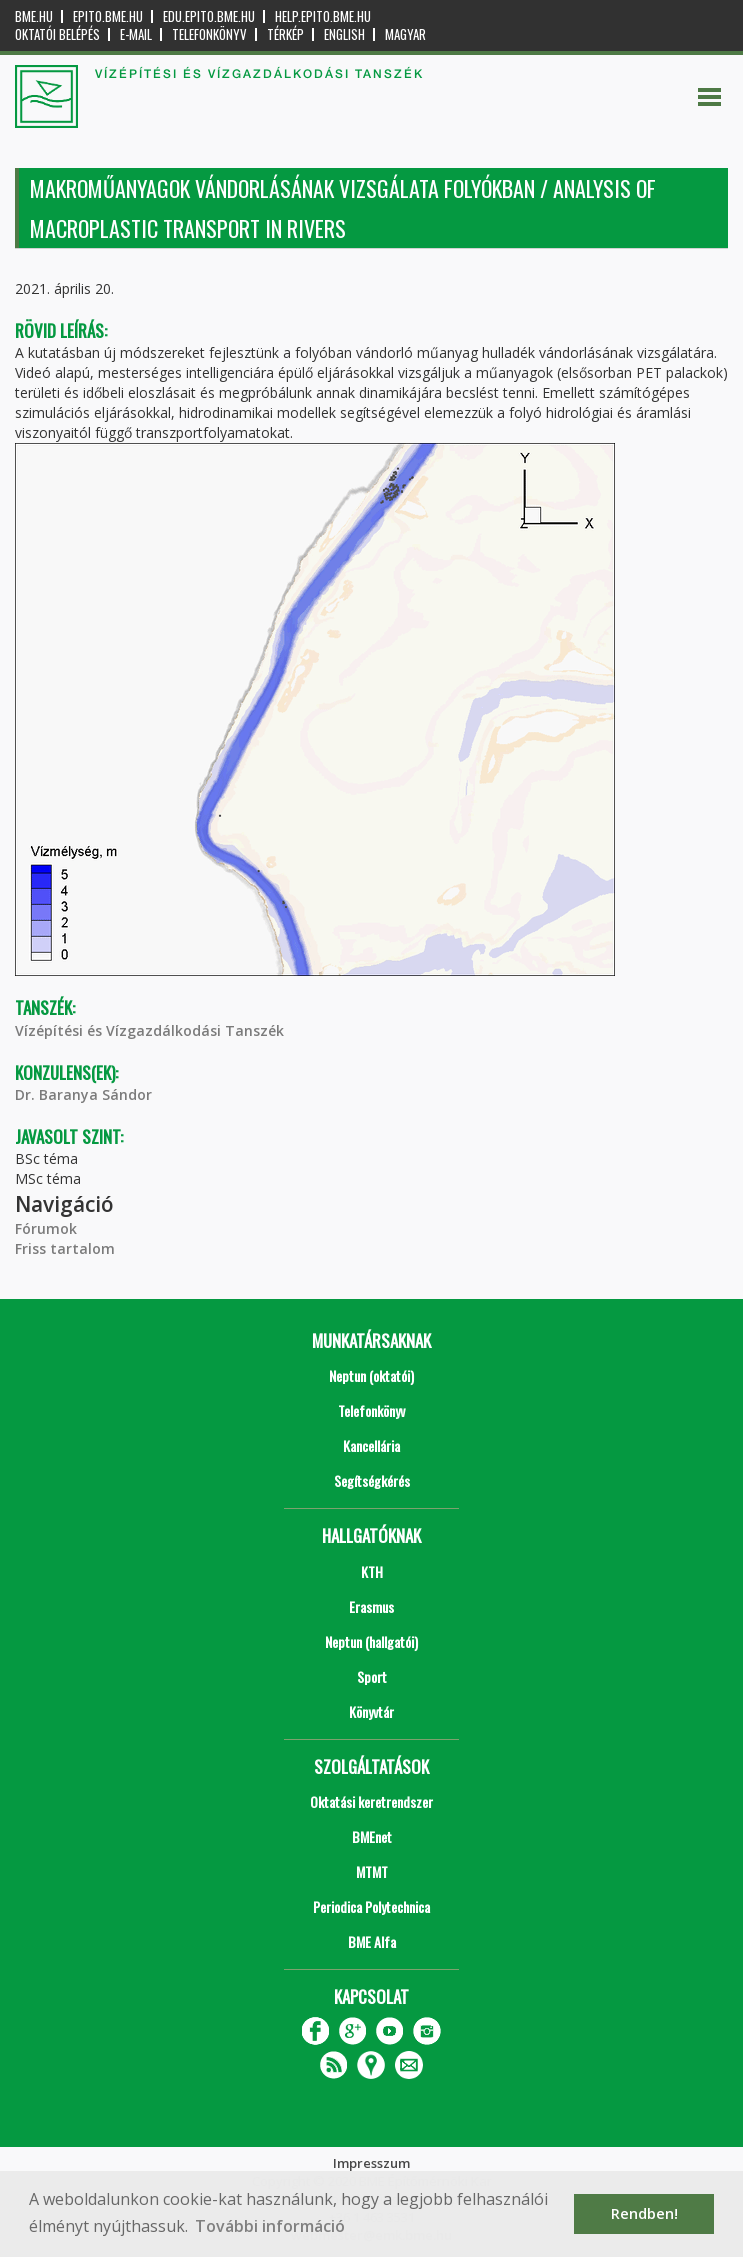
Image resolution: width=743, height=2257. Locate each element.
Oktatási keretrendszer (371, 1801)
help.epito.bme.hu (323, 16)
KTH (372, 1571)
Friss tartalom (65, 1248)
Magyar (405, 34)
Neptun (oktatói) (371, 1375)
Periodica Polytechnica (371, 1906)
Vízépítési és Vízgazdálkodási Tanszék (149, 1030)
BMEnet (372, 1836)
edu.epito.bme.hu (209, 16)
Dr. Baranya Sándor (83, 1094)
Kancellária (371, 1445)
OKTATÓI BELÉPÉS (57, 34)
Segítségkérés (372, 1480)
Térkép (285, 34)
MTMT (372, 1871)
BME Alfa (372, 1941)
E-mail (136, 34)
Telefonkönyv (209, 34)
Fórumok (46, 1228)
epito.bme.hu (108, 16)
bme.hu (34, 16)
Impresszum (371, 2163)
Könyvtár (371, 1711)
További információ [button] (270, 2226)
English (344, 34)
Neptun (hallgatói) (371, 1641)
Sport (372, 1676)
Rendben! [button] (644, 2213)
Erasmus (371, 1606)
